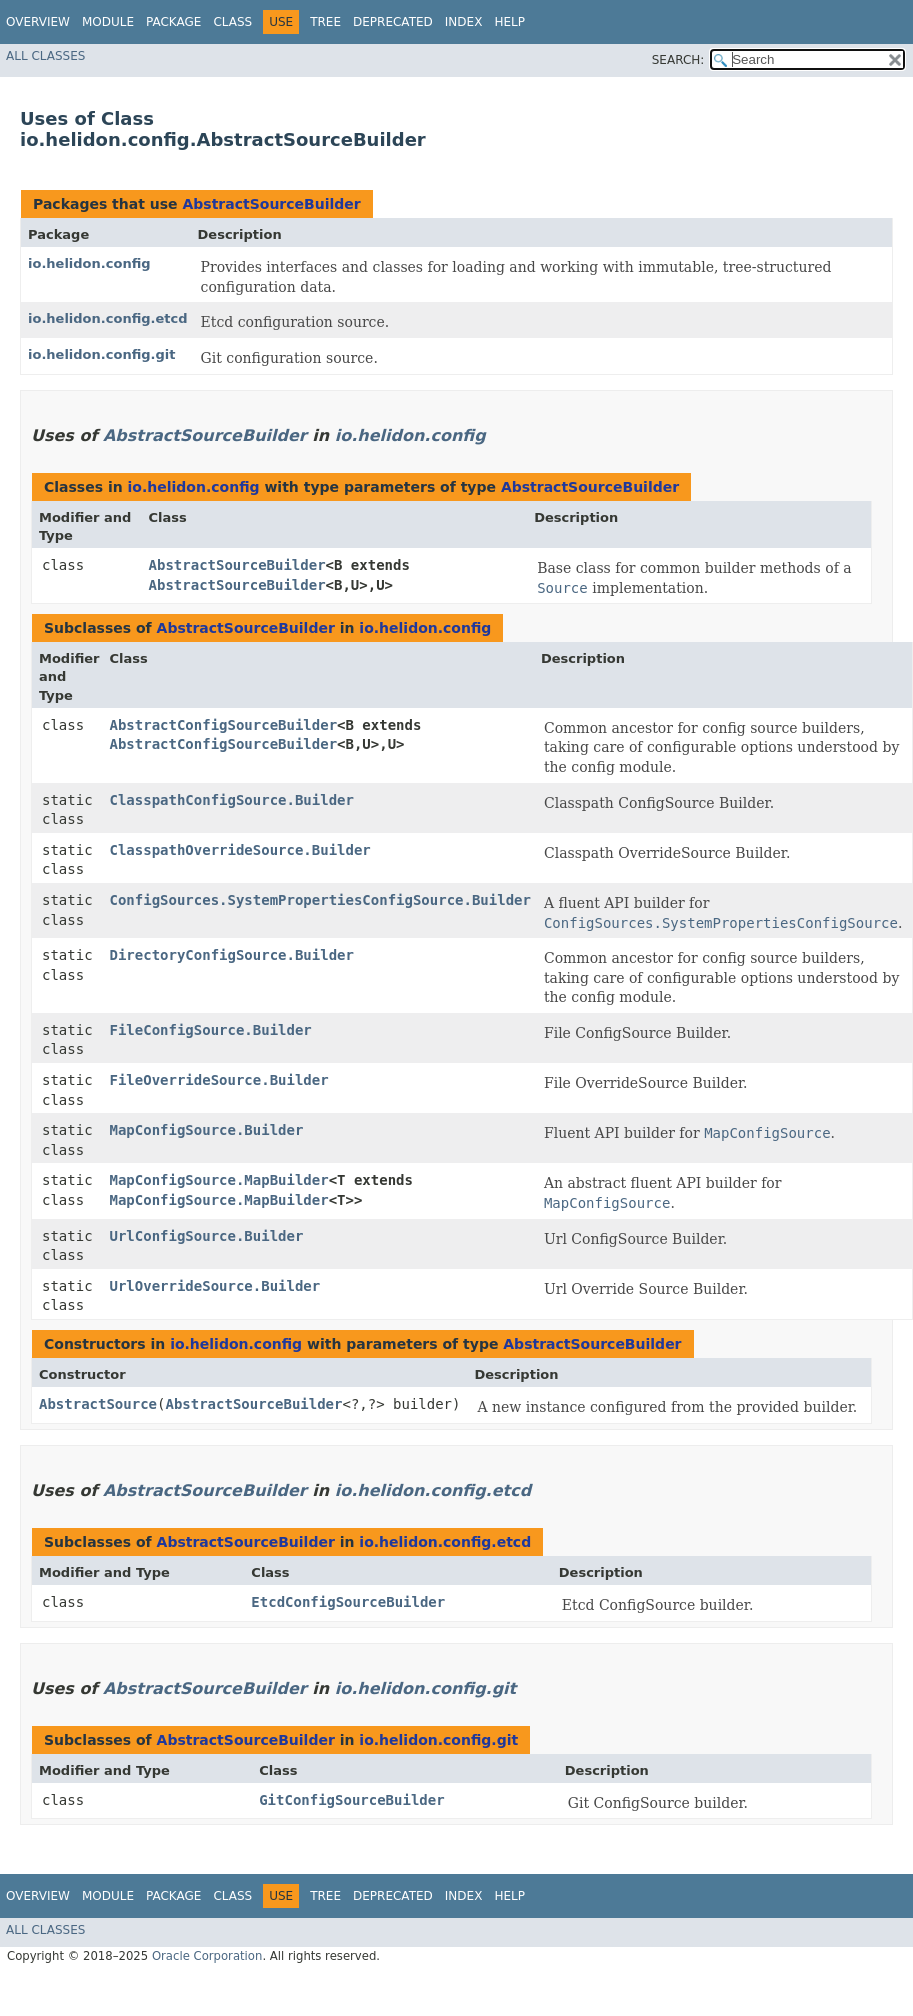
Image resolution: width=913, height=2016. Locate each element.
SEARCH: (678, 60)
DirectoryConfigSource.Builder (232, 955)
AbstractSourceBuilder (271, 204)
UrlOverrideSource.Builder (215, 1286)
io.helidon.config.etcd (108, 318)
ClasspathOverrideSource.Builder (240, 850)
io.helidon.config (89, 263)
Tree (325, 22)
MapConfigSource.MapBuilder (219, 1180)
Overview (38, 22)
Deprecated (393, 22)
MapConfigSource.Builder (207, 1130)
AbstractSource (98, 1404)
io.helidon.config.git (102, 354)
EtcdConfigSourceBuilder (348, 1602)
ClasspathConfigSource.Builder (232, 800)
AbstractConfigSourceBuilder (224, 725)
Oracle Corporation (207, 1956)
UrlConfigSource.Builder (207, 1236)
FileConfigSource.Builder (211, 1030)
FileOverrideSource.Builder (219, 1080)
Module (108, 22)
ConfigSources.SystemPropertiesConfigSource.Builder (320, 900)
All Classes (45, 56)
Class (232, 22)
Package (173, 22)
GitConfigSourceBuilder (351, 1800)
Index (464, 22)
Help (509, 22)
